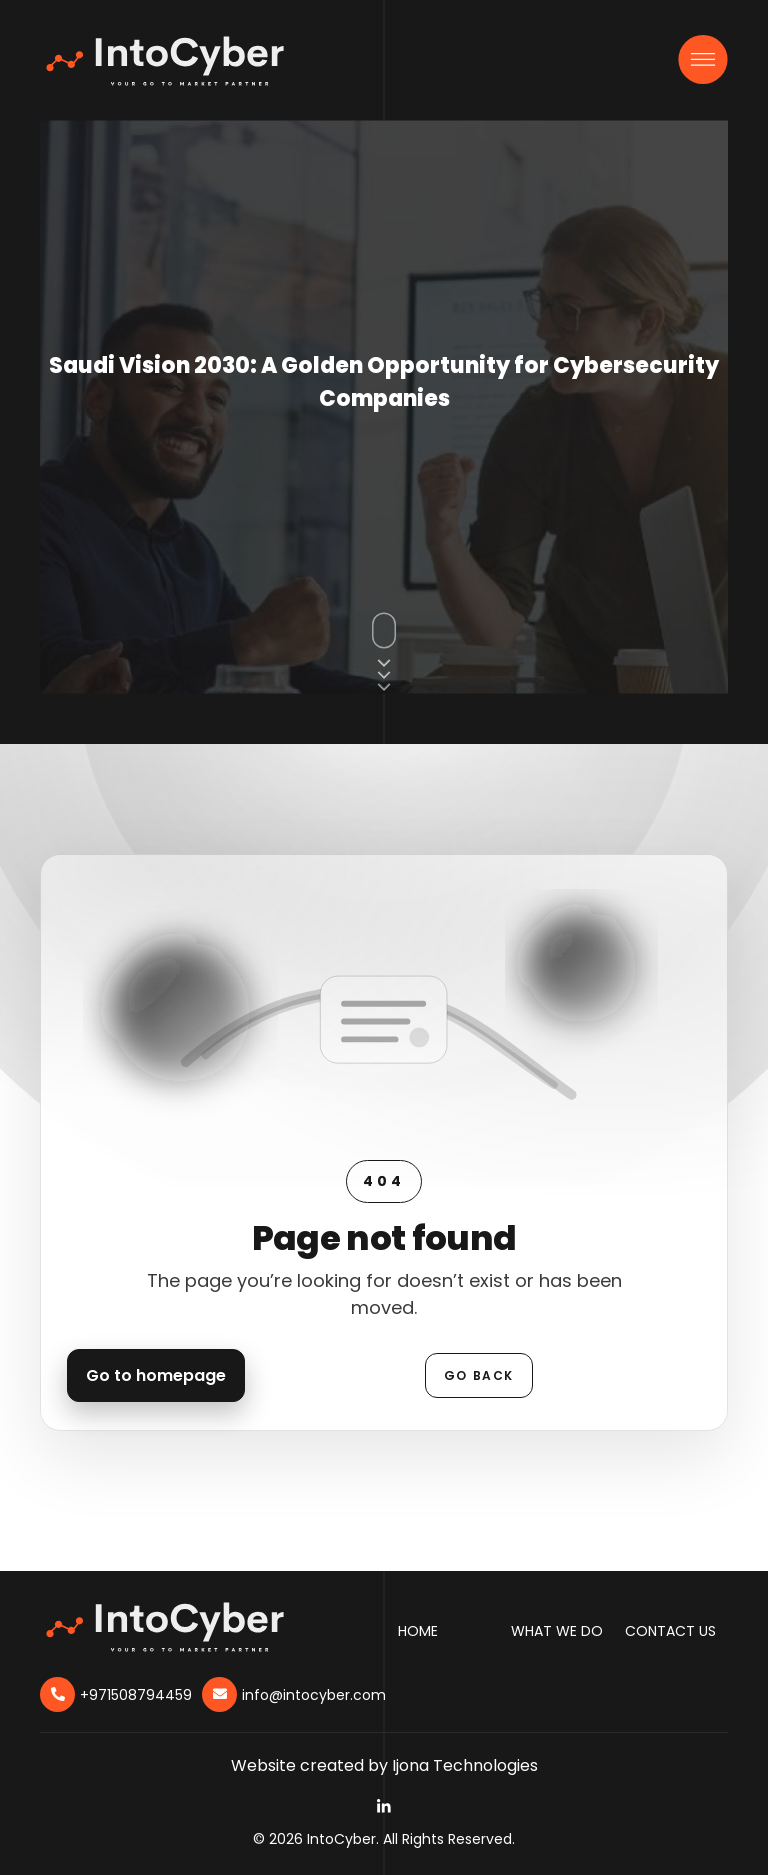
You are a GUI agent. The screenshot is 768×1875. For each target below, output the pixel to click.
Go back (479, 1375)
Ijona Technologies (465, 1765)
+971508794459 (136, 1695)
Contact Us (670, 1631)
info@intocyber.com (314, 1695)
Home (418, 1631)
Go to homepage (156, 1375)
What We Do (557, 1631)
